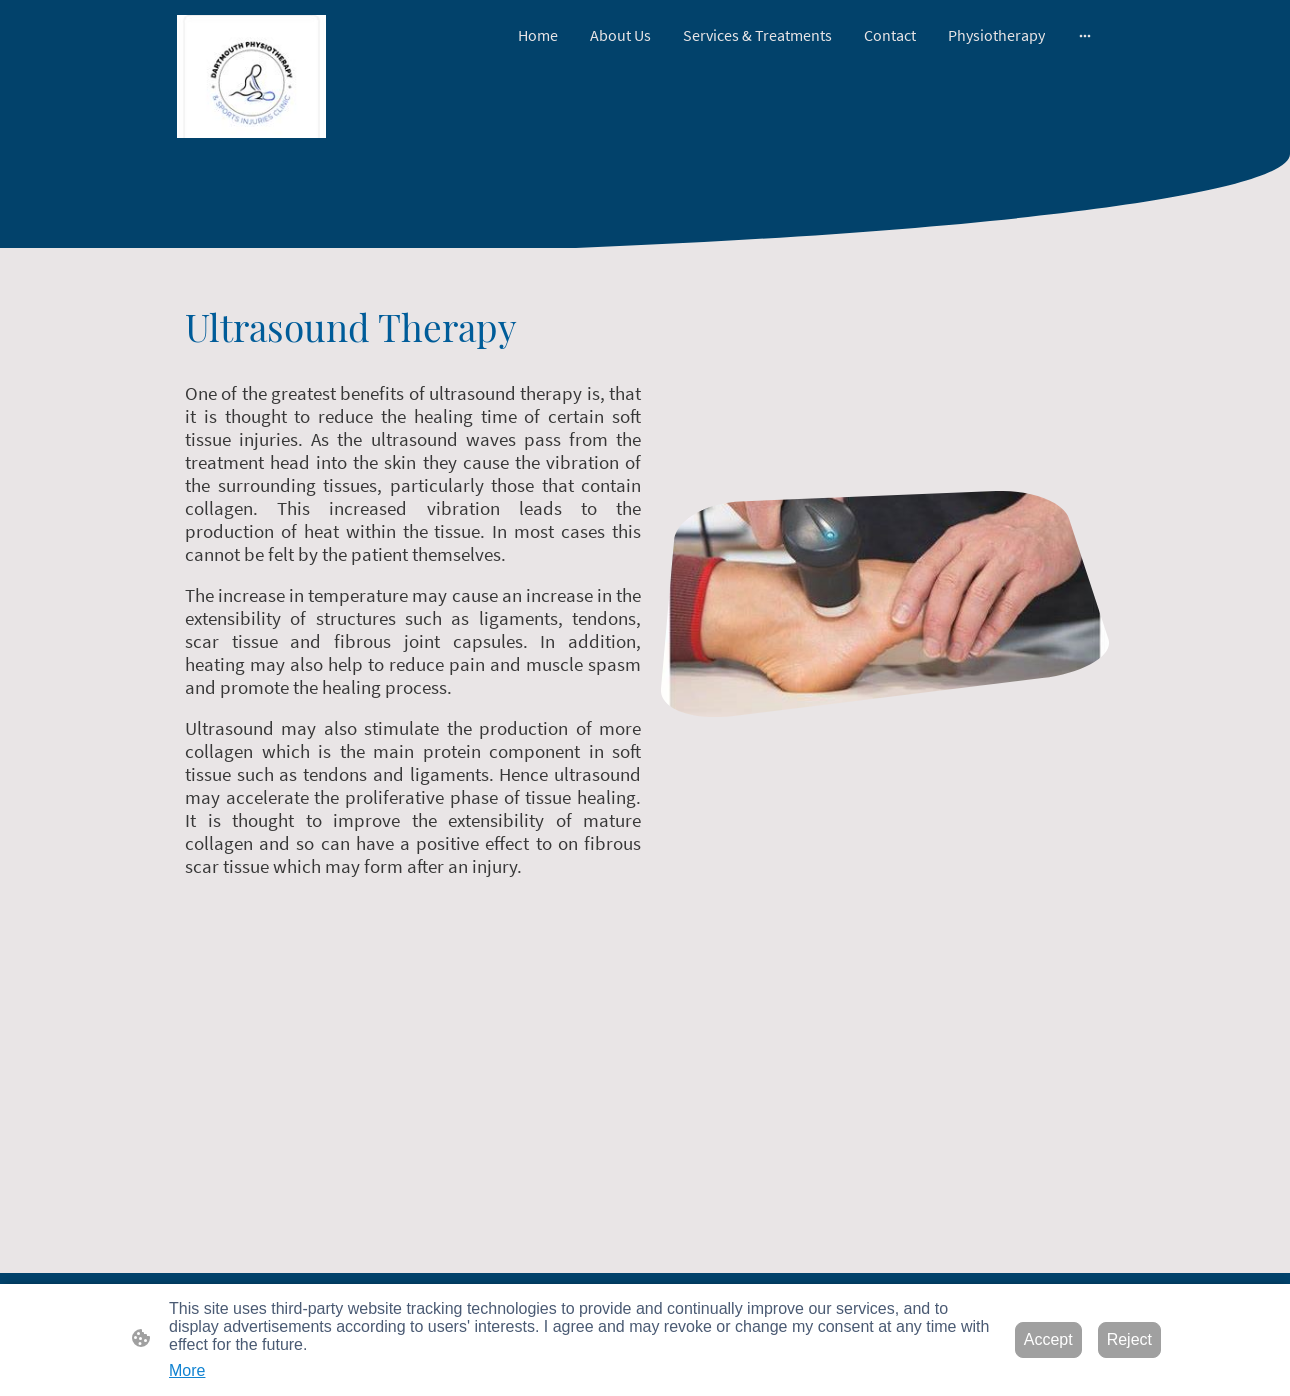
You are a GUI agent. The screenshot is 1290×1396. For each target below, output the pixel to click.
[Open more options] (1085, 35)
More (187, 1370)
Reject (1129, 1339)
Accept (1048, 1339)
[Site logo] (251, 76)
